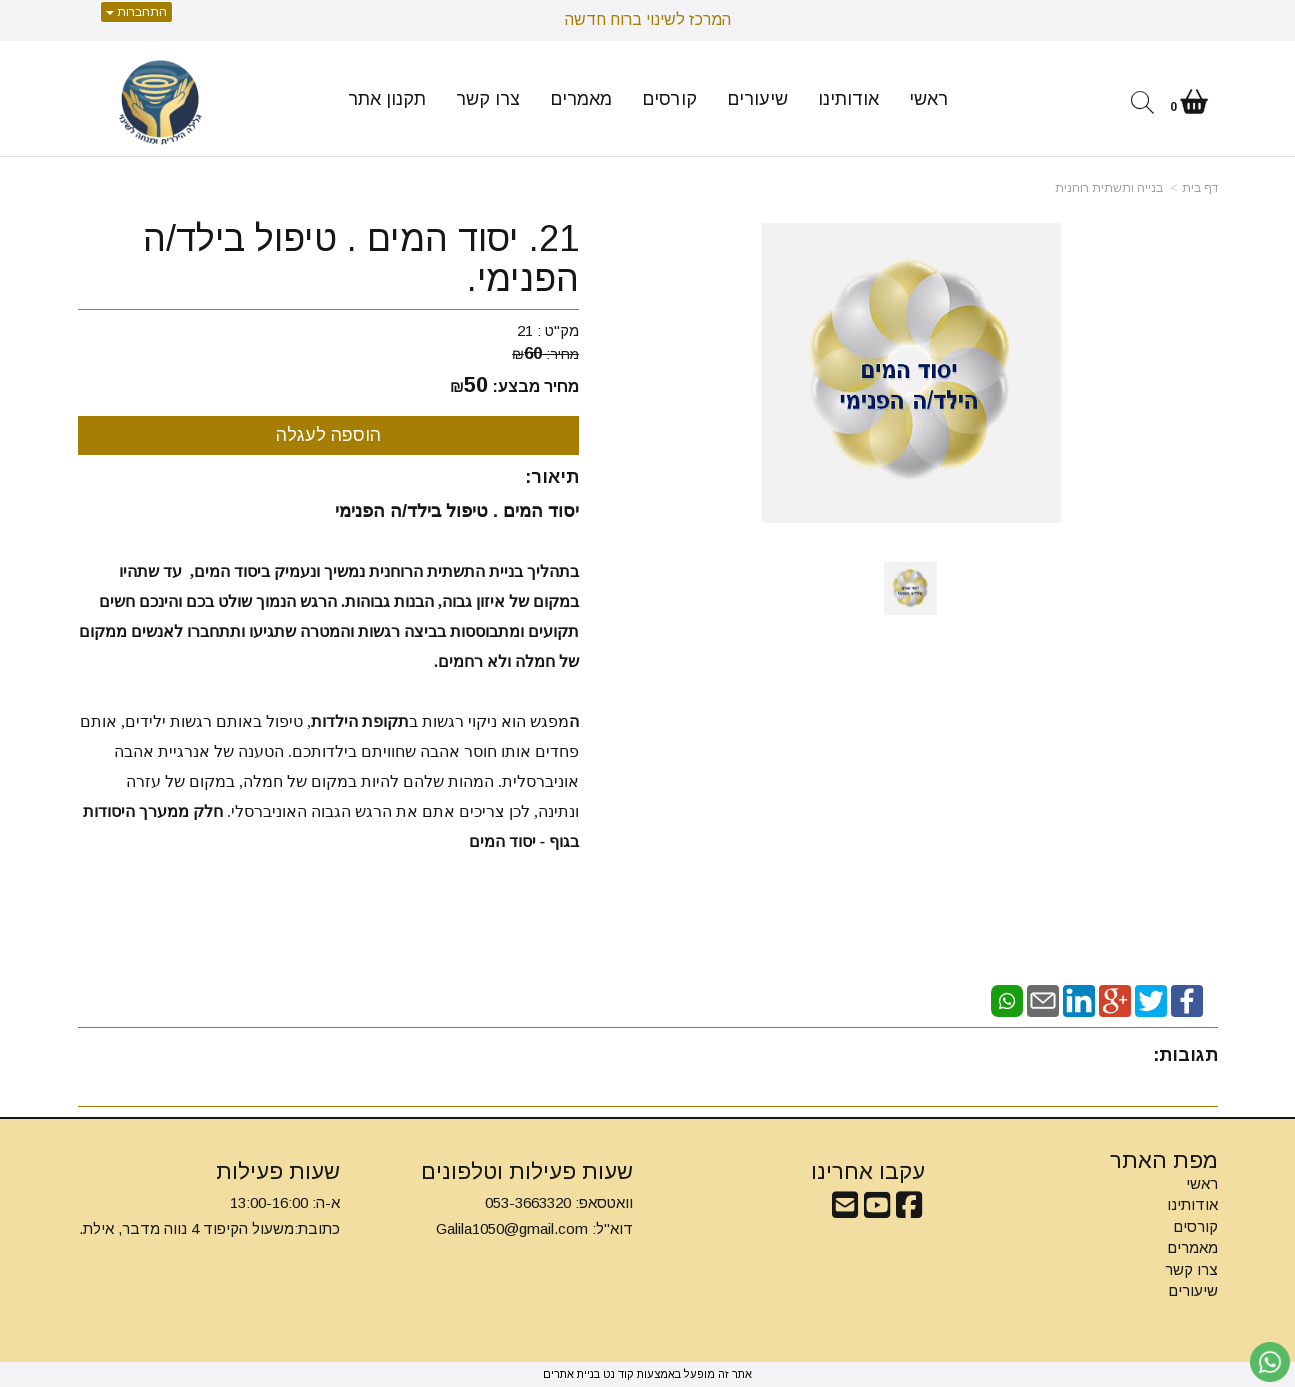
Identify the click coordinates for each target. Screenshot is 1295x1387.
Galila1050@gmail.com (512, 1228)
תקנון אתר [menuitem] (387, 99)
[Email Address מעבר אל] (845, 1210)
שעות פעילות (278, 1171)
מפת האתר (1164, 1161)
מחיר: (545, 354)
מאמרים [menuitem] (581, 99)
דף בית (1200, 188)
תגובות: (1185, 1055)
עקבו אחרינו (868, 1171)
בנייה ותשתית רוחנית (1109, 188)
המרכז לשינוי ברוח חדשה (648, 19)
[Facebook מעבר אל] (909, 1210)
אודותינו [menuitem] (848, 99)
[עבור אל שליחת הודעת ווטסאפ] (1270, 1362)
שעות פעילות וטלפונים (527, 1171)
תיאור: (552, 477)
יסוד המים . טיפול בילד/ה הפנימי (457, 511)
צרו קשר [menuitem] (488, 99)
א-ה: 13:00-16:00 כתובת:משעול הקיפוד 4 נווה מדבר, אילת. (209, 1215)
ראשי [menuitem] (928, 99)
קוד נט (617, 1374)
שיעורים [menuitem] (757, 99)
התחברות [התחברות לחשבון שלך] (136, 12)
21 (525, 330)
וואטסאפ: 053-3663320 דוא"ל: (534, 1215)
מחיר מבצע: (535, 386)
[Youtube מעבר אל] (877, 1210)
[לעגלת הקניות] (1189, 105)
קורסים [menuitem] (669, 99)
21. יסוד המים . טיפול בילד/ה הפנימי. (361, 258)
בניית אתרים (571, 1374)
